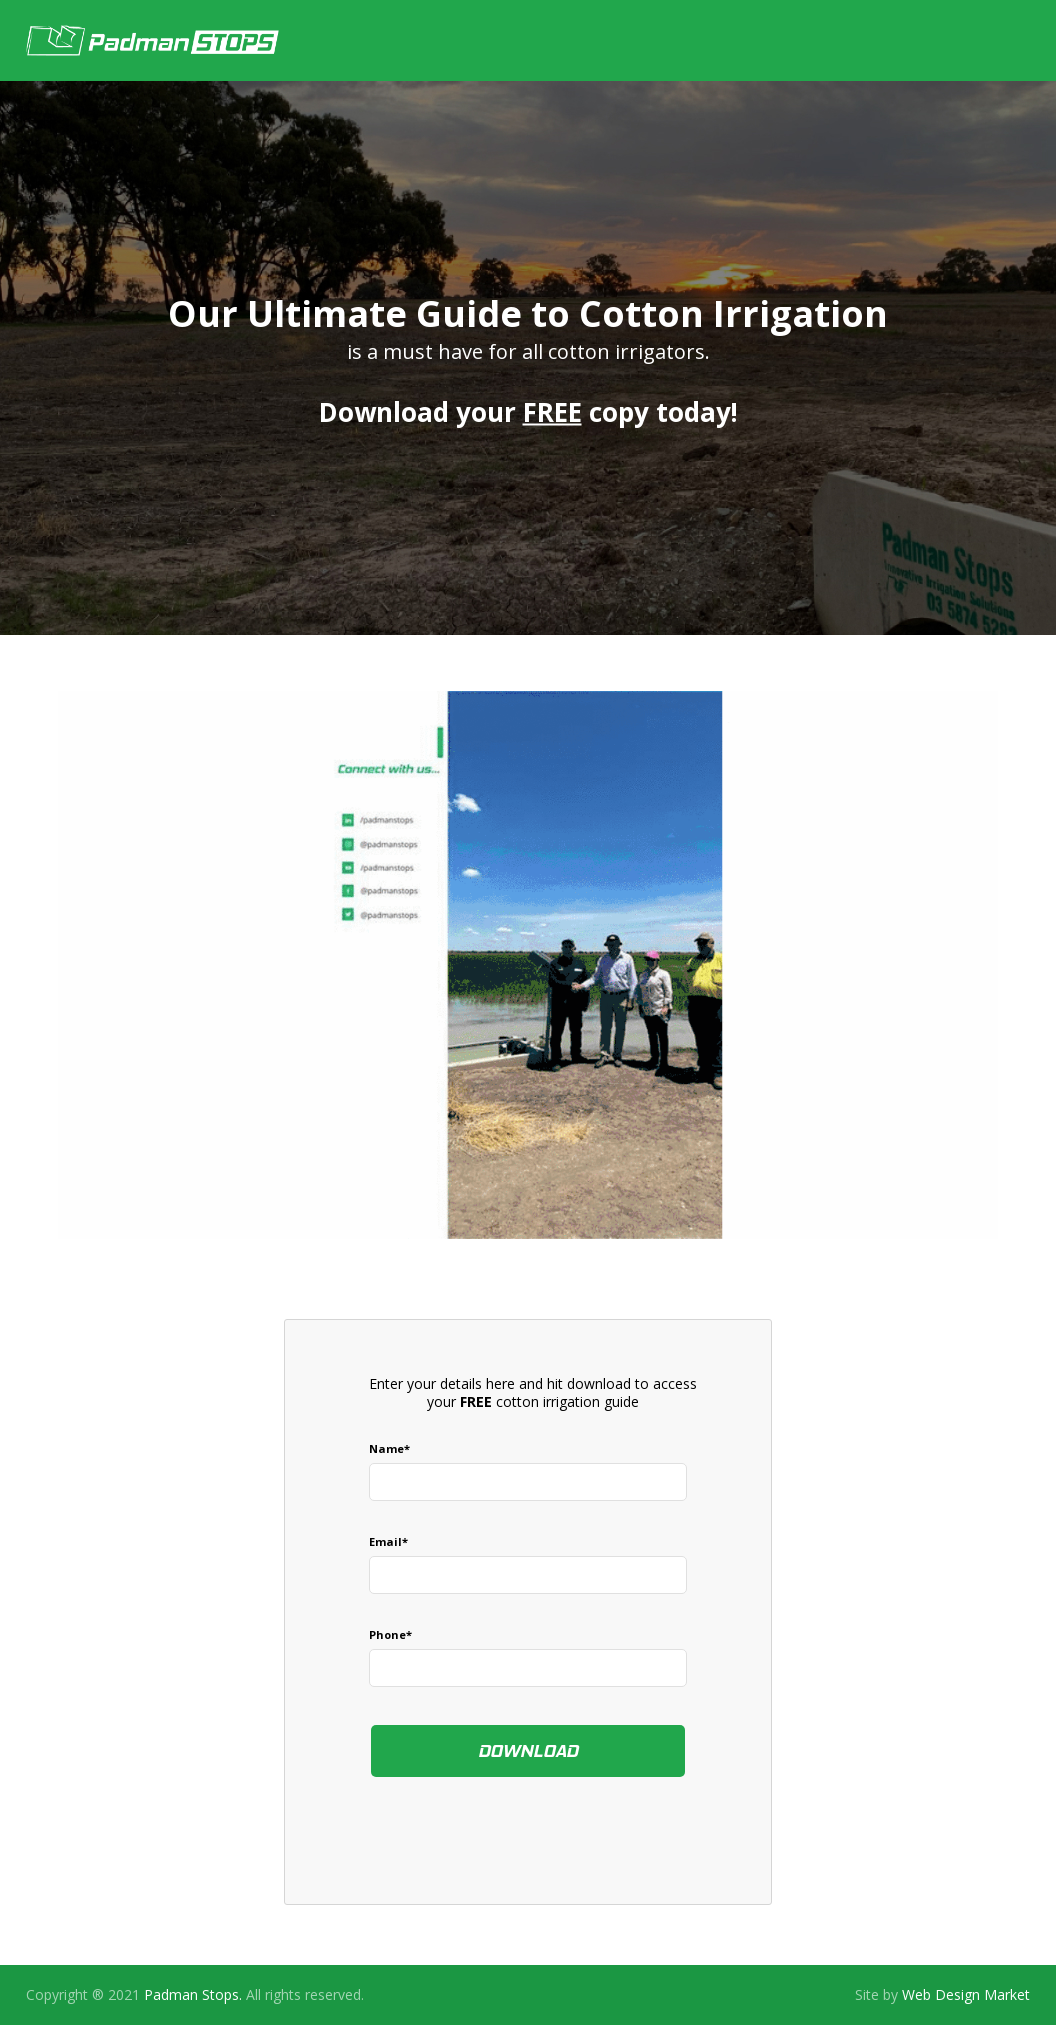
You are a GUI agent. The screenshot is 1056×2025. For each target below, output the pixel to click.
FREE (552, 411)
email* (388, 1541)
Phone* (390, 1634)
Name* (389, 1448)
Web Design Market (966, 1994)
